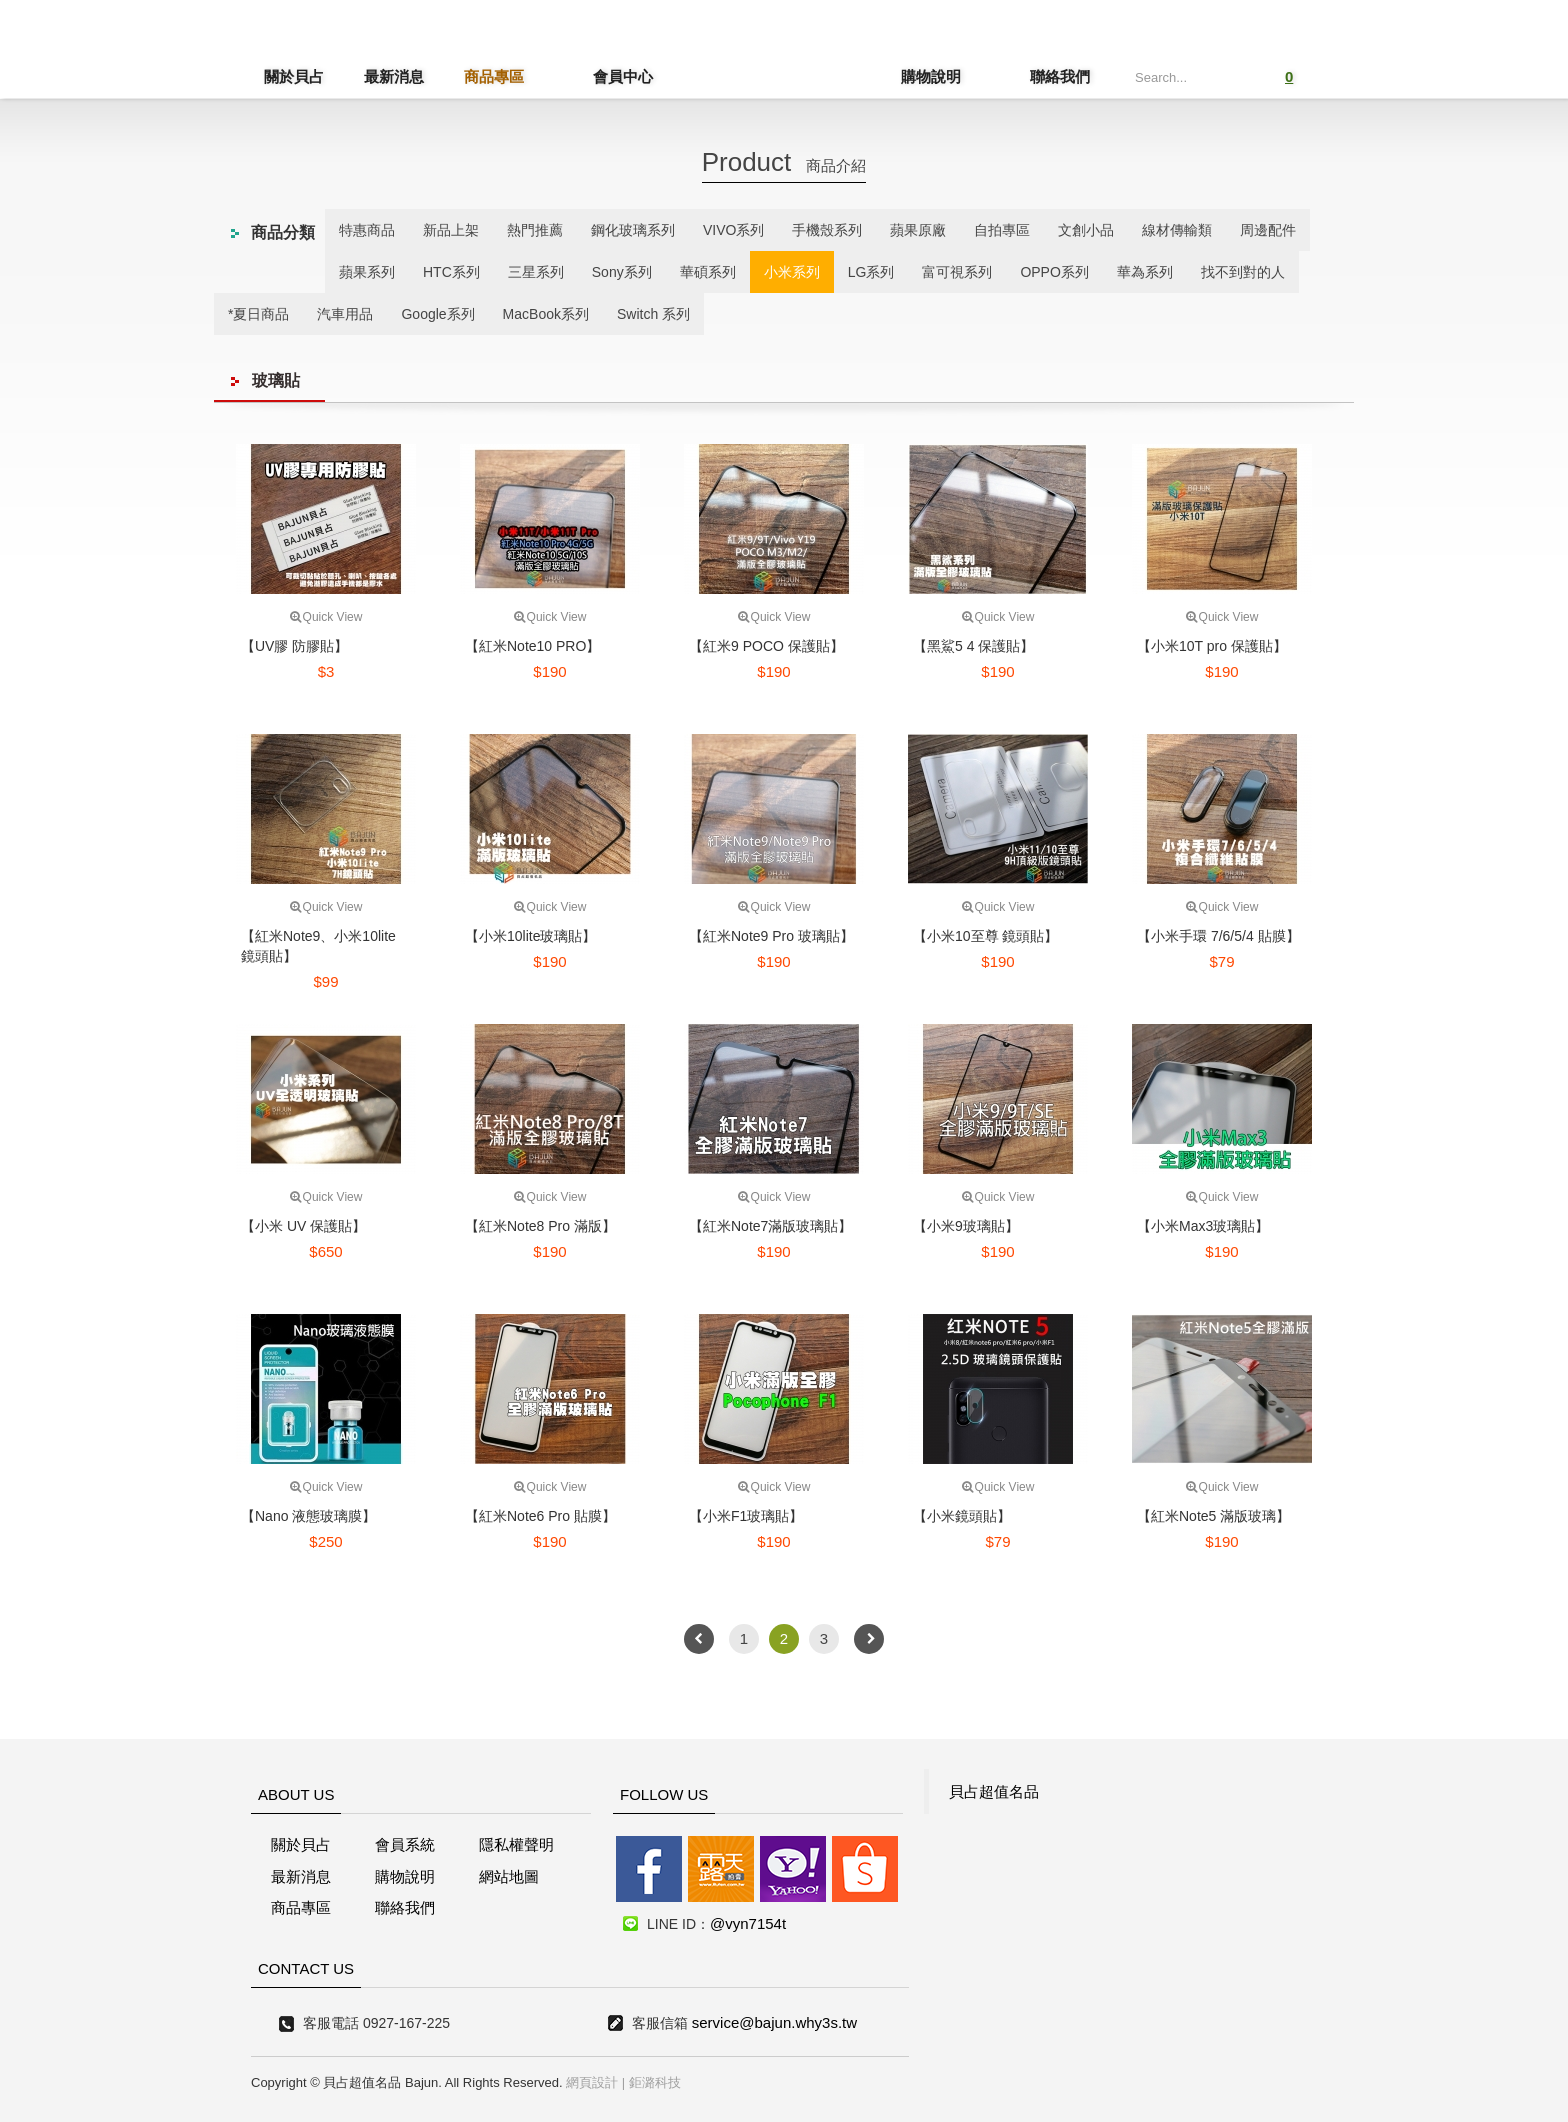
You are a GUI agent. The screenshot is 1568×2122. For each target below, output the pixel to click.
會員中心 (594, 76)
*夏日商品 (258, 314)
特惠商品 (367, 230)
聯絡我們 (1060, 76)
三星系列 (536, 272)
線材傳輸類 (1177, 230)
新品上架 (451, 230)
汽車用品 (345, 314)
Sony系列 (622, 272)
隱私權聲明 (516, 1844)
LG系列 (871, 272)
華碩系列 (708, 272)
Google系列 (437, 314)
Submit (1226, 74)
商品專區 (494, 76)
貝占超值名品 (994, 1791)
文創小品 (1086, 230)
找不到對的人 (1243, 272)
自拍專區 (1002, 230)
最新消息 (394, 76)
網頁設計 (592, 2082)
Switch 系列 (653, 314)
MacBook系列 (546, 314)
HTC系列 (451, 272)
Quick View (326, 617)
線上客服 (43, 1011)
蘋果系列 (367, 272)
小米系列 (792, 272)
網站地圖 (509, 1876)
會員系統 (405, 1844)
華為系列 (1145, 272)
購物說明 (960, 76)
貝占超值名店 (769, 55)
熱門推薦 (535, 230)
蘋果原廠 (918, 230)
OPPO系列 (1054, 272)
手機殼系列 (827, 230)
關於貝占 (294, 76)
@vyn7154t (748, 1923)
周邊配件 (1268, 230)
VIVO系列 (733, 230)
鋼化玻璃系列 (633, 230)
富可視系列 (957, 272)
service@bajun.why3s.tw (774, 2022)
